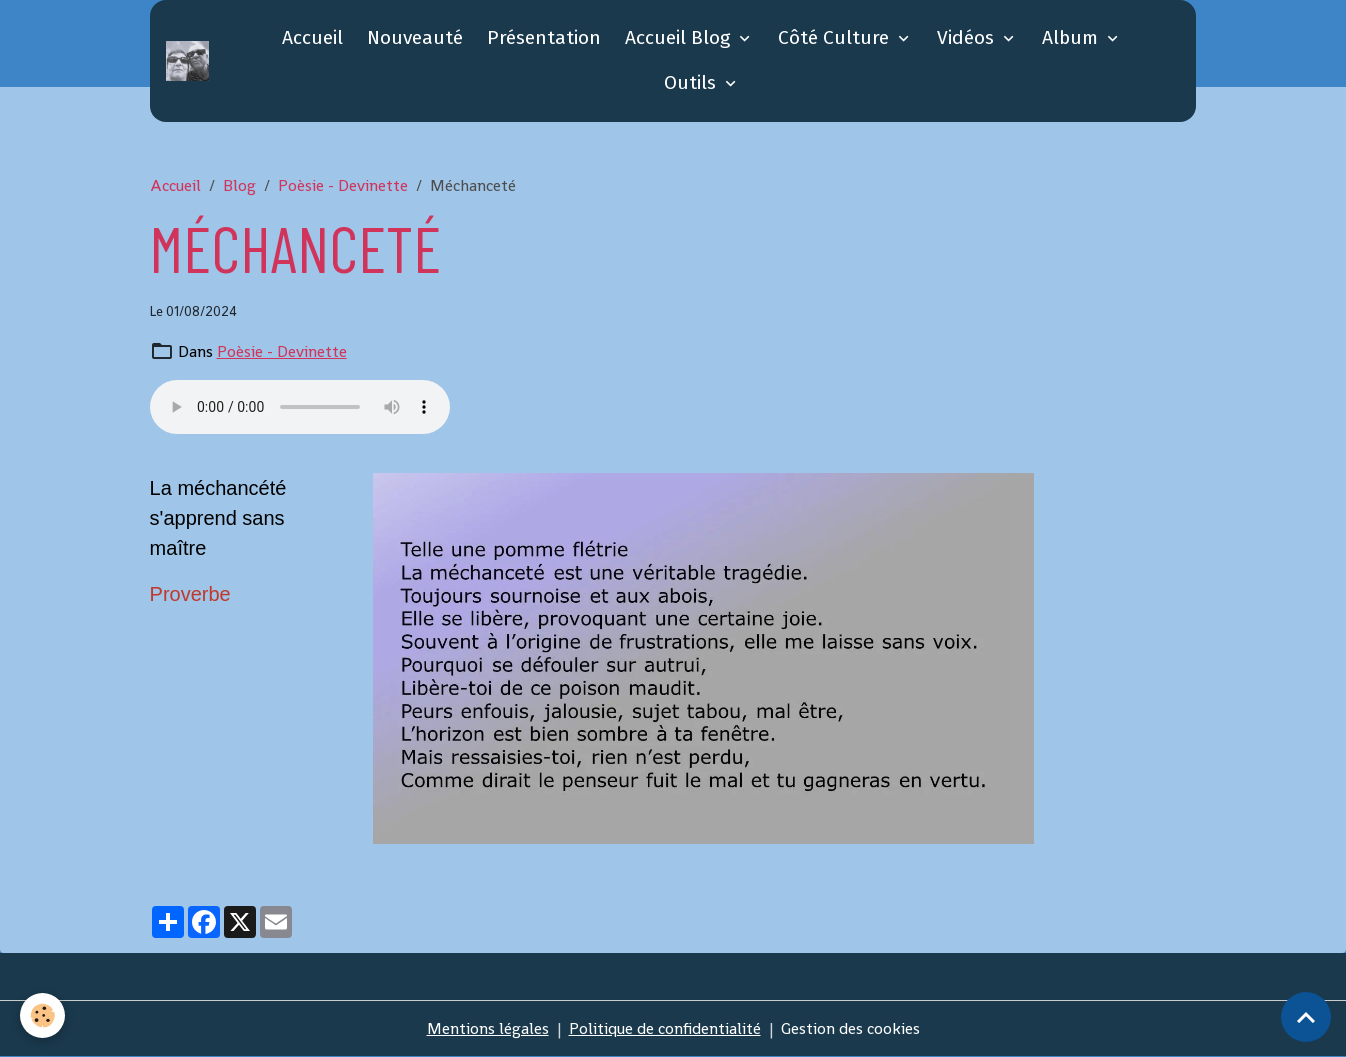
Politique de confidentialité (665, 1028)
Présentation (544, 37)
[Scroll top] (1306, 1017)
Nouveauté (415, 37)
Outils (692, 82)
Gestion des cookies (850, 1028)
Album (1072, 37)
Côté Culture (836, 37)
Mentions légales (488, 1028)
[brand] (191, 61)
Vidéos (968, 37)
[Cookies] (42, 1015)
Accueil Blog (680, 37)
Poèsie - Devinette (343, 185)
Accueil (312, 37)
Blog (239, 185)
